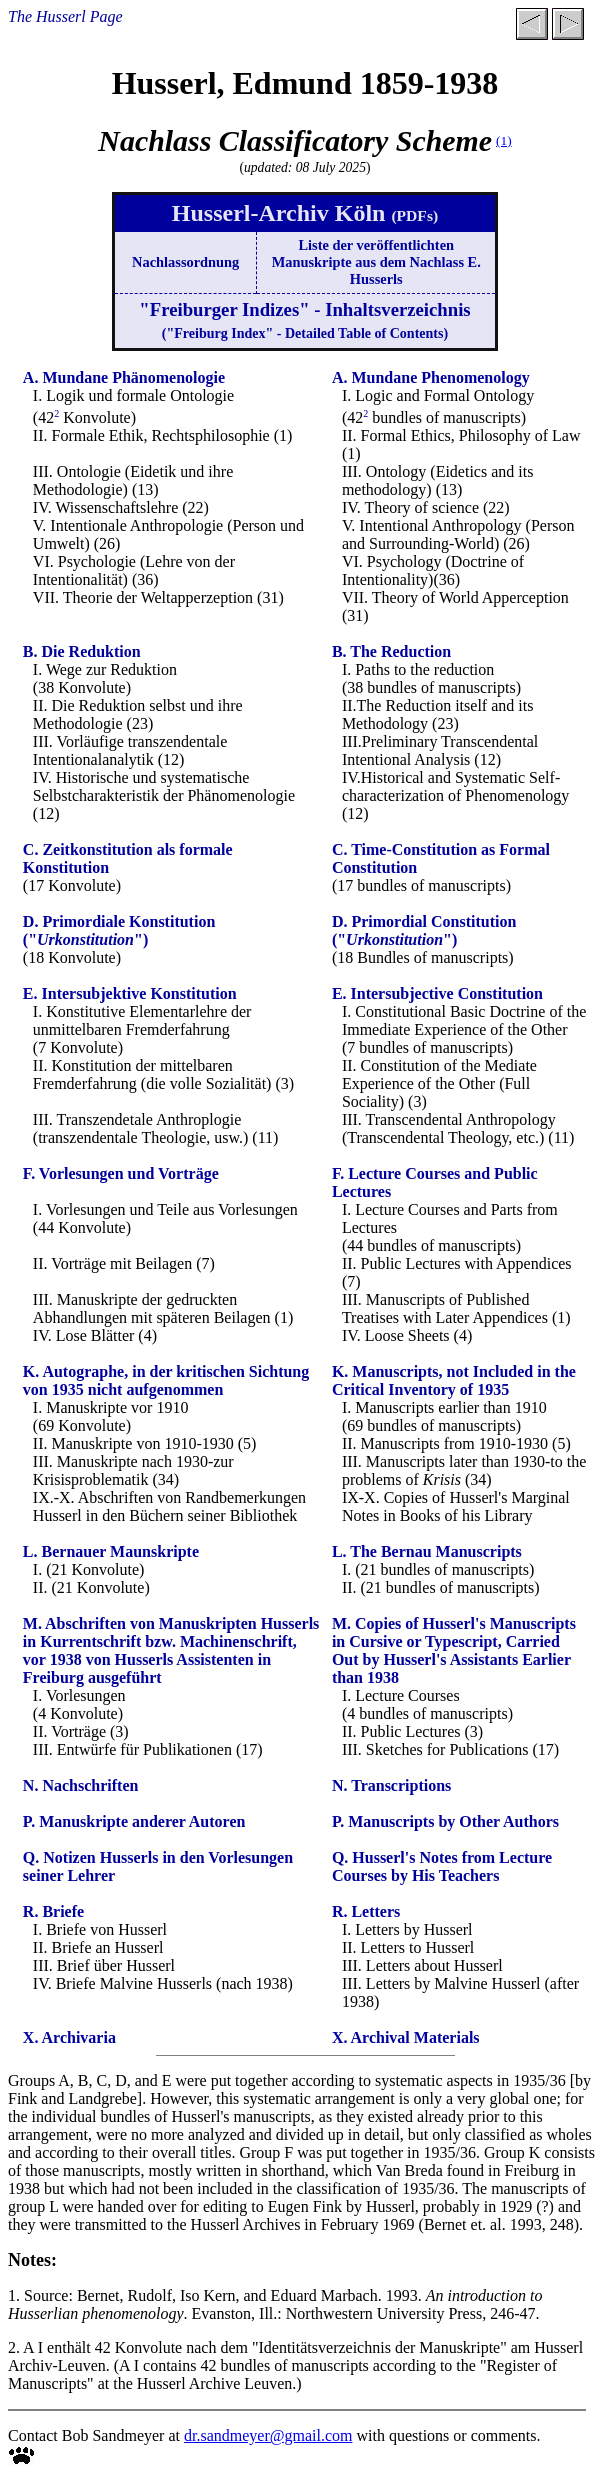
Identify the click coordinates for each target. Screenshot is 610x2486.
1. (14, 2295)
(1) (504, 140)
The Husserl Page (65, 16)
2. (14, 2347)
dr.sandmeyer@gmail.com (268, 2435)
